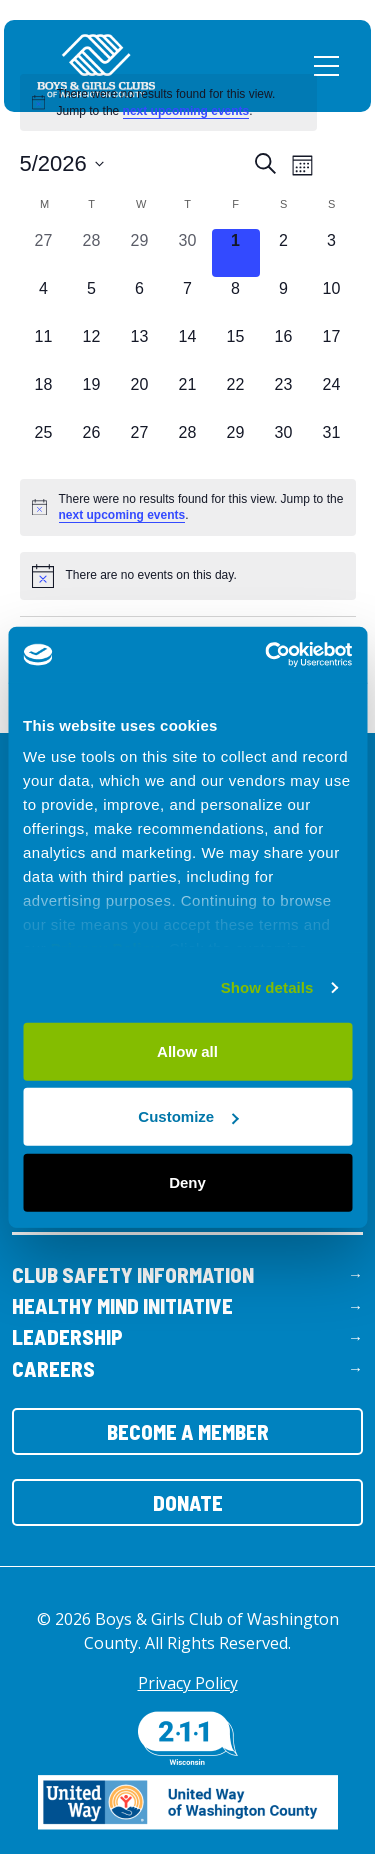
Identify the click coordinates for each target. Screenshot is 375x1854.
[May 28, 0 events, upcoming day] (188, 445)
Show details (267, 987)
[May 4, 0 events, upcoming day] (44, 301)
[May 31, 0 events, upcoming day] (332, 445)
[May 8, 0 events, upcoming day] (236, 301)
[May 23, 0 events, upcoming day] (284, 397)
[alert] (168, 102)
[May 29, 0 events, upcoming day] (236, 445)
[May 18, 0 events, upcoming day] (44, 397)
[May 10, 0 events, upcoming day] (332, 301)
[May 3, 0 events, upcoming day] (332, 253)
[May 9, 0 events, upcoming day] (284, 301)
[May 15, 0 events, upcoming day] (236, 349)
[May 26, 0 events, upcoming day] (92, 445)
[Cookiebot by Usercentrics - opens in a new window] (267, 655)
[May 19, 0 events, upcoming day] (92, 397)
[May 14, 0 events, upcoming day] (188, 349)
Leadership (67, 1336)
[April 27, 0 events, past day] (44, 253)
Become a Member (188, 1431)
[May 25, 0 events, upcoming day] (44, 445)
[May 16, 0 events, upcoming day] (284, 349)
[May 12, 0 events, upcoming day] (92, 349)
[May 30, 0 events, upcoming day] (284, 445)
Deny (187, 1181)
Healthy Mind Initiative (122, 1305)
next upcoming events (186, 111)
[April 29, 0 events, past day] (140, 253)
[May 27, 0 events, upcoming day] (140, 445)
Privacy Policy (188, 1683)
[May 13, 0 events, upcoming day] (140, 349)
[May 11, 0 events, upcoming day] (44, 349)
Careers (53, 1368)
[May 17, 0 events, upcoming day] (332, 349)
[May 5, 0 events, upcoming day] (92, 301)
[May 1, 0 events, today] (236, 253)
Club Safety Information (133, 1274)
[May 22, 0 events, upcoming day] (236, 397)
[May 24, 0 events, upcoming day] (332, 397)
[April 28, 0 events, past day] (92, 253)
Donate (188, 1502)
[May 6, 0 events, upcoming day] (140, 301)
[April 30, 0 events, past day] (188, 253)
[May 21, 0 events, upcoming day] (188, 397)
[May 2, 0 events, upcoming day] (284, 253)
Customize (188, 1116)
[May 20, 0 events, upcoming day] (140, 397)
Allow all (187, 1050)
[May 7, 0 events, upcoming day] (188, 301)
